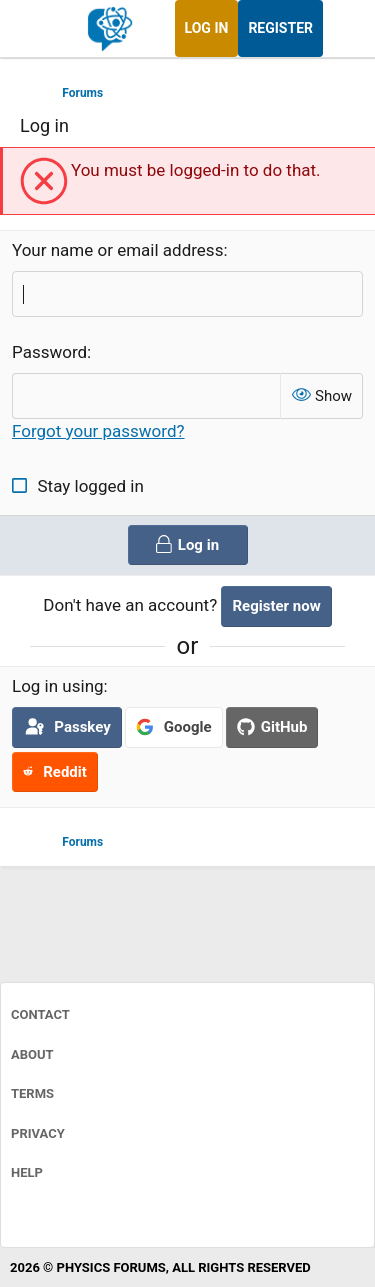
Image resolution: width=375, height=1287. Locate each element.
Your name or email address (117, 250)
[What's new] (342, 28)
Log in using (58, 686)
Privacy (38, 1133)
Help (27, 1172)
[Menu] (37, 29)
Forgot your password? (98, 431)
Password (49, 352)
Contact (40, 1014)
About (32, 1054)
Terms (32, 1093)
